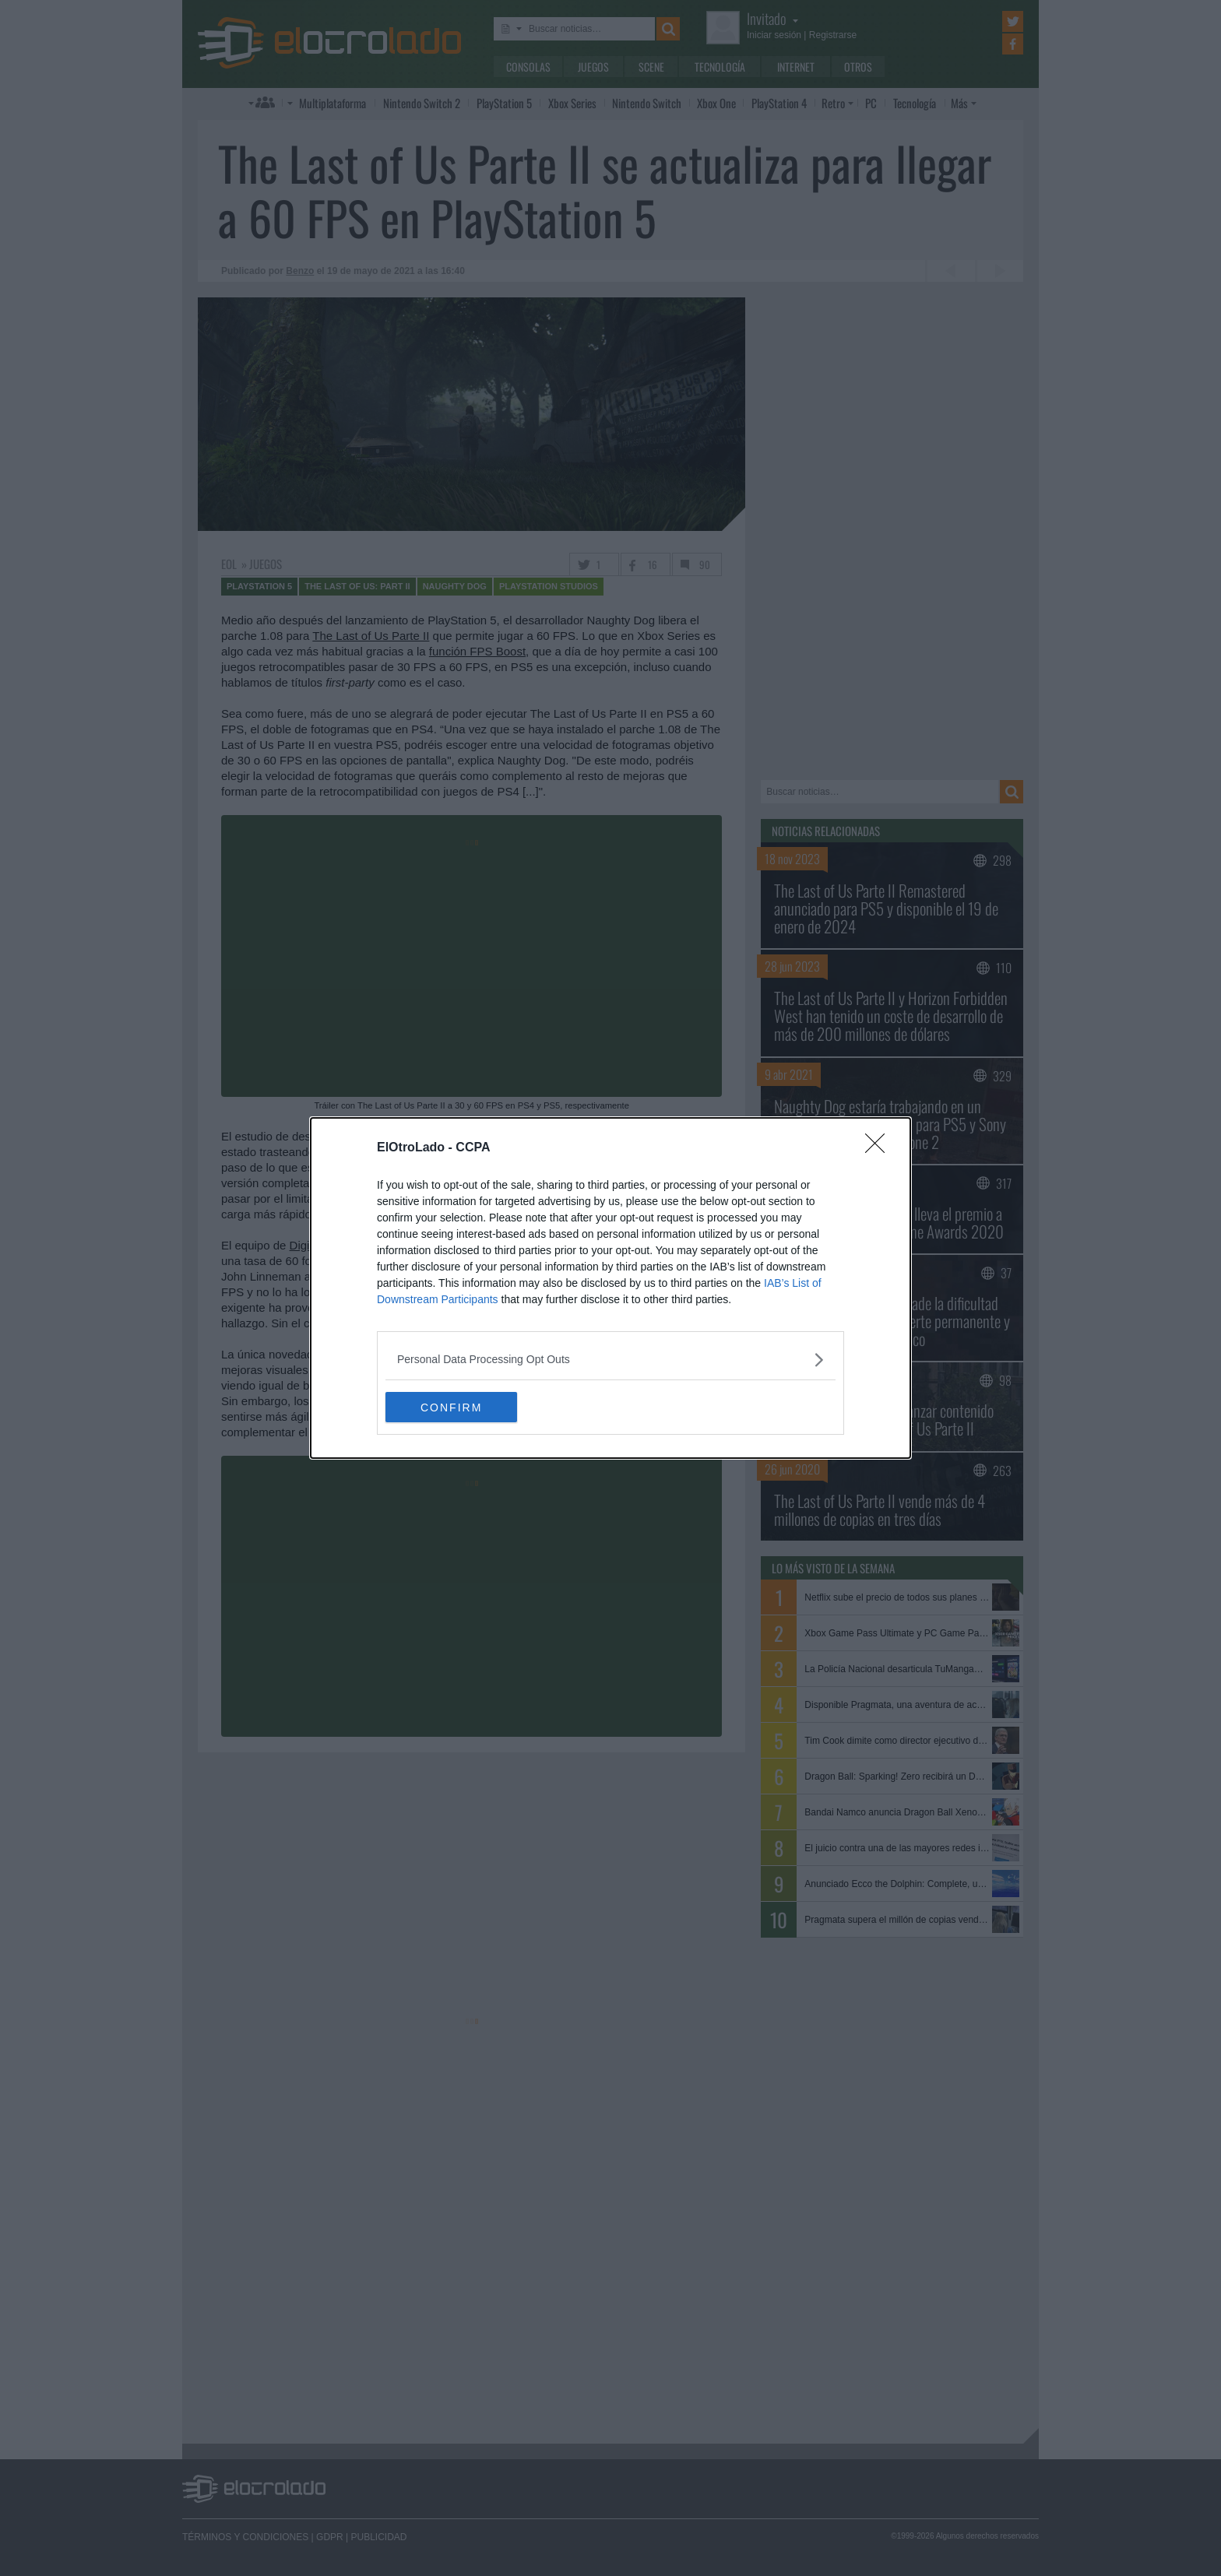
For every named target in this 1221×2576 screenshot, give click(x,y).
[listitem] (610, 1359)
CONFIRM (459, 1407)
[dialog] (610, 1288)
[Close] (880, 1148)
